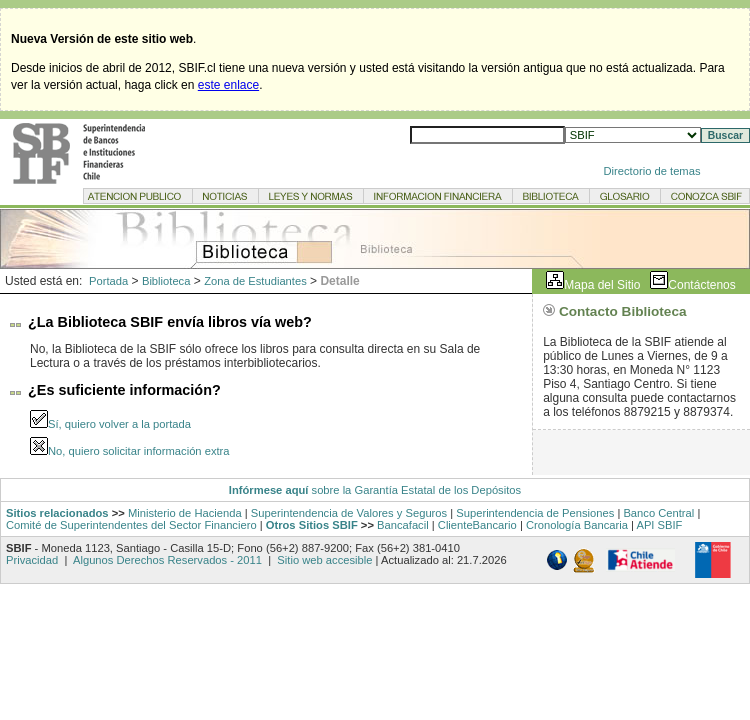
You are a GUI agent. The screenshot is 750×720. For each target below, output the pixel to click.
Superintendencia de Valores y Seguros (349, 513)
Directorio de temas (652, 171)
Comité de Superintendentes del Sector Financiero (131, 525)
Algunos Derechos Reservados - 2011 (167, 560)
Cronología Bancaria (577, 525)
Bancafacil (403, 525)
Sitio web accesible (323, 560)
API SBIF (659, 525)
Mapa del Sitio (602, 285)
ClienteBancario (477, 525)
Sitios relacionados (57, 513)
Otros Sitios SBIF (312, 525)
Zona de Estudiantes (255, 281)
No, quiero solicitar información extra (139, 451)
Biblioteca (166, 281)
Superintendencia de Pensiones (535, 513)
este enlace (228, 85)
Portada (108, 281)
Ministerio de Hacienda (185, 513)
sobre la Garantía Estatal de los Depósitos (414, 490)
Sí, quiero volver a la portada (119, 424)
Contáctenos (701, 285)
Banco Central (658, 513)
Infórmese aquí (269, 490)
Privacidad (33, 560)
